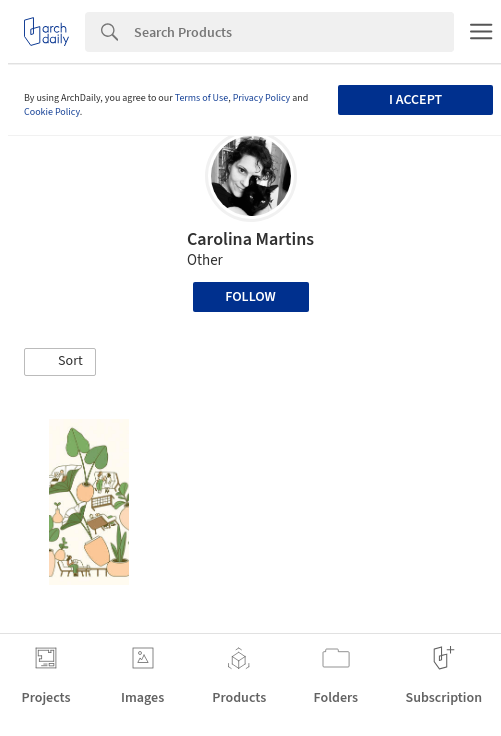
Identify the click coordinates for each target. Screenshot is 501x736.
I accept (415, 100)
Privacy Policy (262, 98)
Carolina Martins (250, 239)
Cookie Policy (52, 112)
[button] (60, 362)
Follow (250, 297)
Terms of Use (202, 98)
